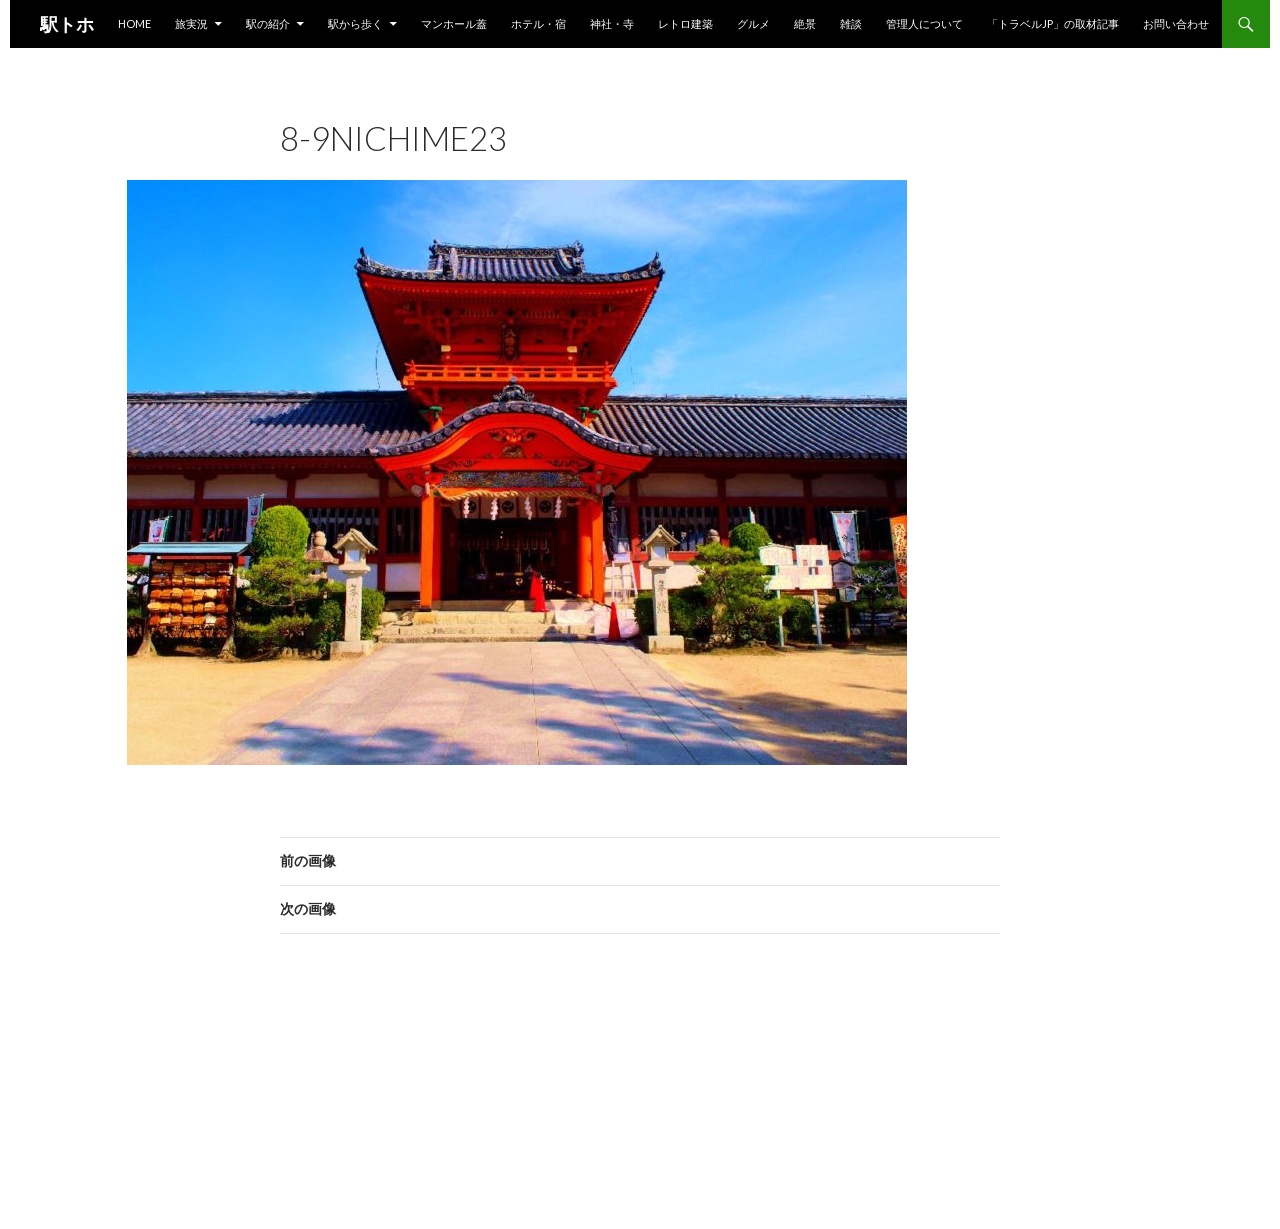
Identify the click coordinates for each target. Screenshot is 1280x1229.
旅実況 (191, 23)
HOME (134, 23)
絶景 (805, 23)
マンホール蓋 (454, 23)
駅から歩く (355, 23)
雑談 (851, 23)
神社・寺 (612, 23)
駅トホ (67, 24)
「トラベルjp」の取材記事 (1053, 23)
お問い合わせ (1176, 23)
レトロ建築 (685, 23)
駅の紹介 (268, 23)
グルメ (753, 23)
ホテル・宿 (538, 23)
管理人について (924, 23)
